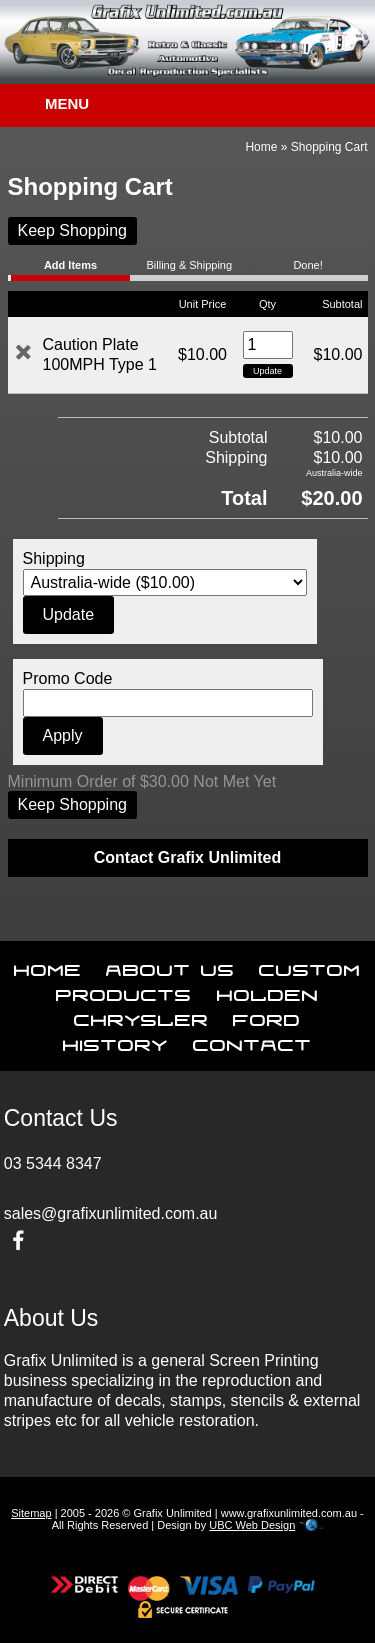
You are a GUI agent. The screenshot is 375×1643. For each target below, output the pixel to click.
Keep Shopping (72, 230)
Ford (267, 1016)
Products (124, 991)
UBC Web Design (252, 1525)
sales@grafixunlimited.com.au (111, 1213)
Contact (252, 1041)
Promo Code (68, 678)
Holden (268, 991)
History (115, 1041)
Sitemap (31, 1513)
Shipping (54, 558)
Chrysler (141, 1016)
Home (261, 147)
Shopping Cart (329, 147)
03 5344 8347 (53, 1163)
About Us (170, 966)
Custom (310, 966)
